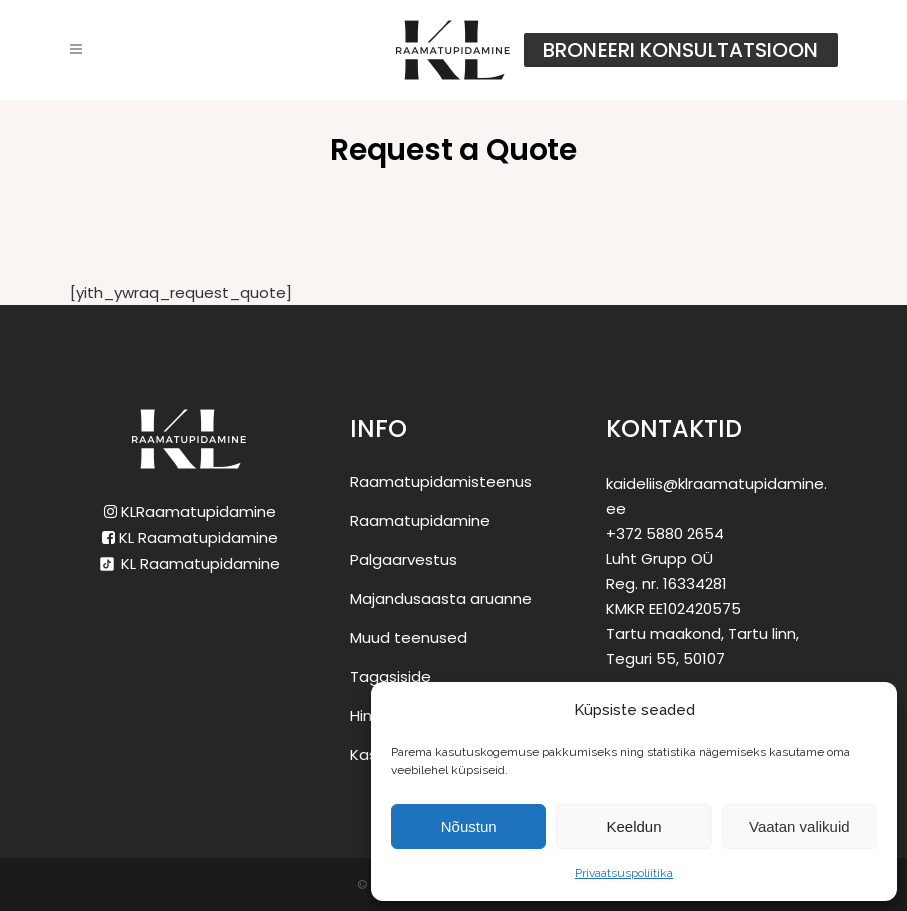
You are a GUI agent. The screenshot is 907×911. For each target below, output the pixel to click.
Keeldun (633, 826)
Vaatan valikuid (799, 826)
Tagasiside (390, 676)
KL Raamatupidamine (190, 537)
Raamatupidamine (420, 520)
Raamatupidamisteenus (441, 481)
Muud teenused (408, 637)
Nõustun (469, 826)
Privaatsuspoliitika (624, 873)
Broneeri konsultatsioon (680, 50)
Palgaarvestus (403, 559)
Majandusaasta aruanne (441, 598)
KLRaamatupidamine (190, 511)
